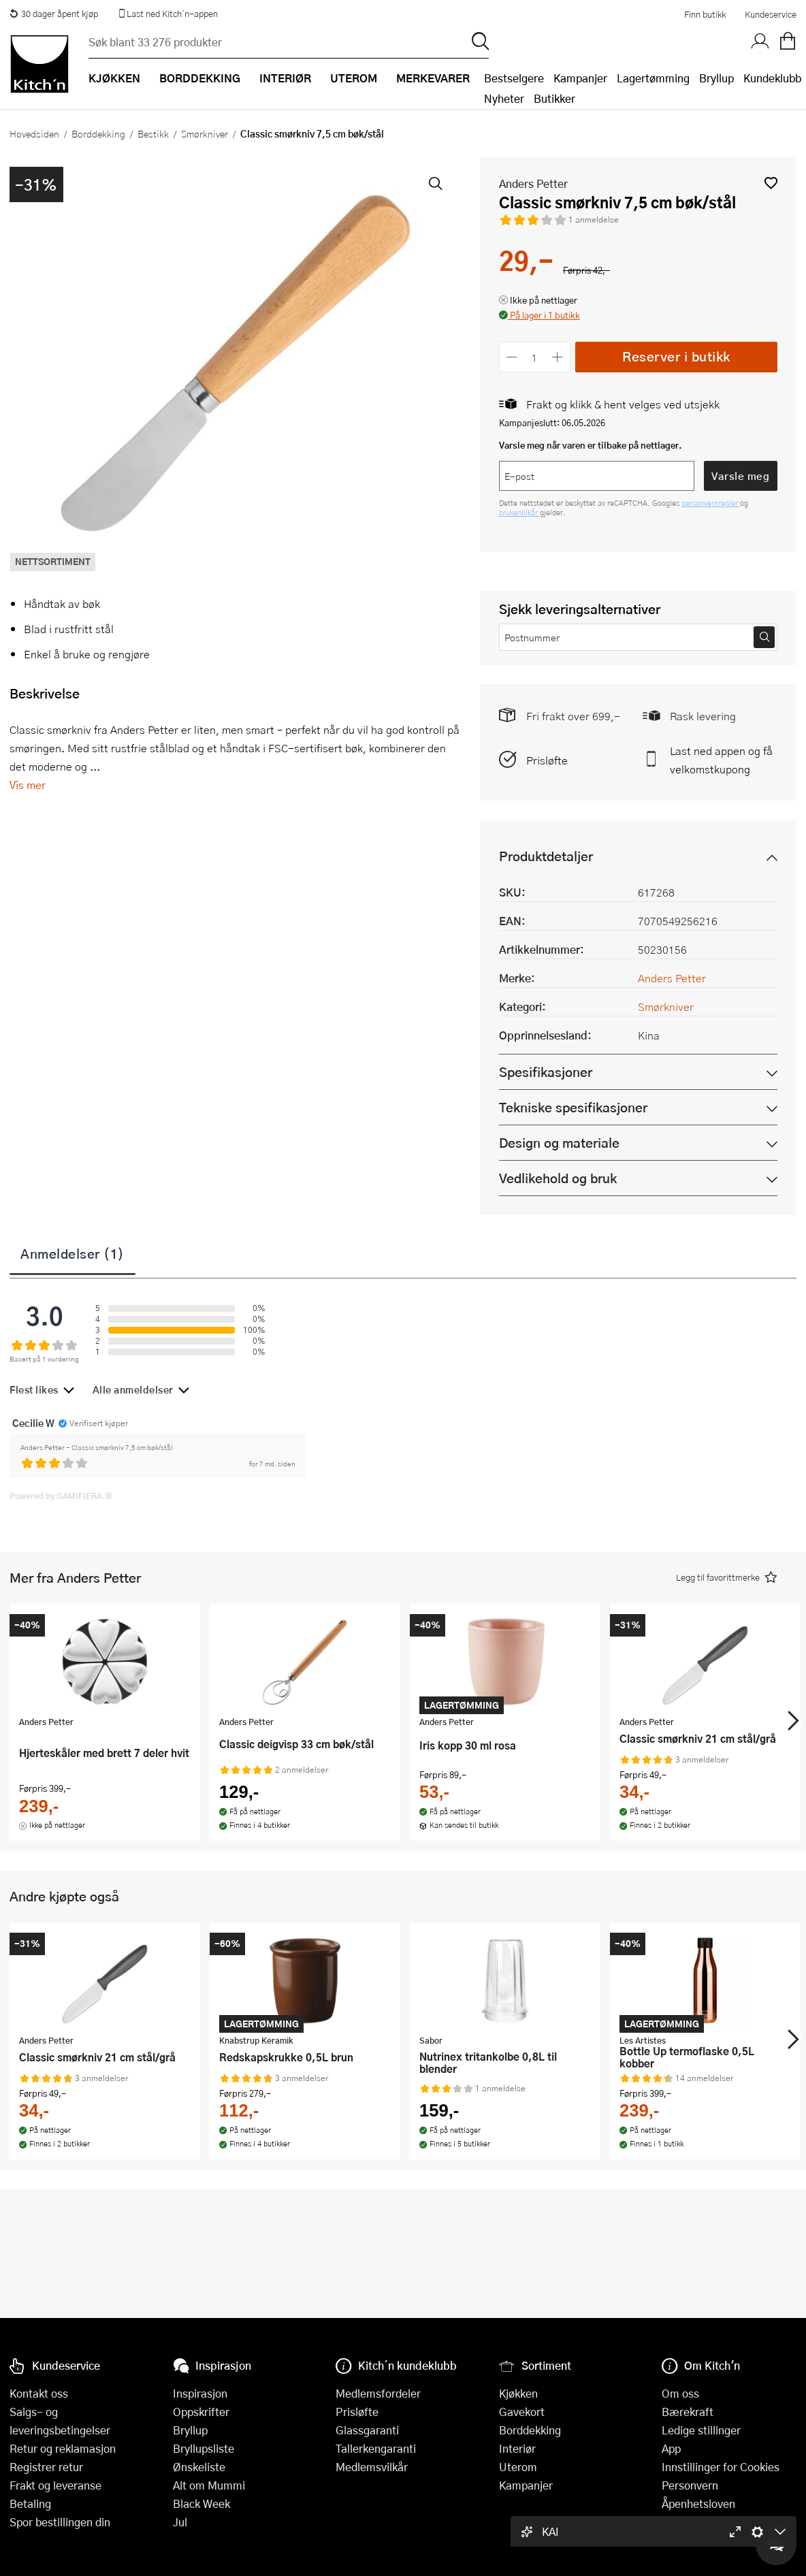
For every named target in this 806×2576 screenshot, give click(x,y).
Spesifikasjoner (545, 1072)
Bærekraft (687, 2411)
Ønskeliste (199, 2467)
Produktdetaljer (546, 856)
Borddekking (98, 133)
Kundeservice (770, 14)
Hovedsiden (34, 133)
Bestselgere (514, 78)
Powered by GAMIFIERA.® (61, 1496)
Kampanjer (580, 78)
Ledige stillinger (701, 2430)
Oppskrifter (201, 2411)
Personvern (690, 2485)
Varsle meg (740, 475)
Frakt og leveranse (55, 2485)
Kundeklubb (772, 78)
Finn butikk (705, 14)
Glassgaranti (367, 2430)
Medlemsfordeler (378, 2393)
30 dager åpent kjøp (54, 13)
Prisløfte (547, 760)
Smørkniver (204, 133)
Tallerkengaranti (376, 2448)
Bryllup (716, 78)
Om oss (680, 2393)
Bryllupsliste (203, 2448)
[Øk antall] (557, 357)
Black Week (201, 2503)
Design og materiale (559, 1143)
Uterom (518, 2467)
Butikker (554, 98)
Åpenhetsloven (698, 2503)
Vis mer (28, 784)
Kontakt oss (39, 2393)
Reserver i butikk (676, 356)
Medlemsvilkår (372, 2467)
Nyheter (504, 98)
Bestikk (153, 133)
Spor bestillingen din (60, 2522)
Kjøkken (518, 2393)
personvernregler (710, 503)
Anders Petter (533, 183)
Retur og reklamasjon (63, 2448)
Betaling (30, 2503)
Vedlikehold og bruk (558, 1178)
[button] (770, 182)
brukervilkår (519, 512)
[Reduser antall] (512, 357)
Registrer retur (46, 2467)
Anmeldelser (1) (72, 1253)
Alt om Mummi (209, 2485)
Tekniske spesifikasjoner (573, 1107)
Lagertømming (653, 78)
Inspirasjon (200, 2393)
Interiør (517, 2448)
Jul (180, 2522)
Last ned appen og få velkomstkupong (721, 760)
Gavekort (522, 2411)
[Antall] (534, 357)
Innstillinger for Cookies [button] (720, 2467)
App (671, 2448)
